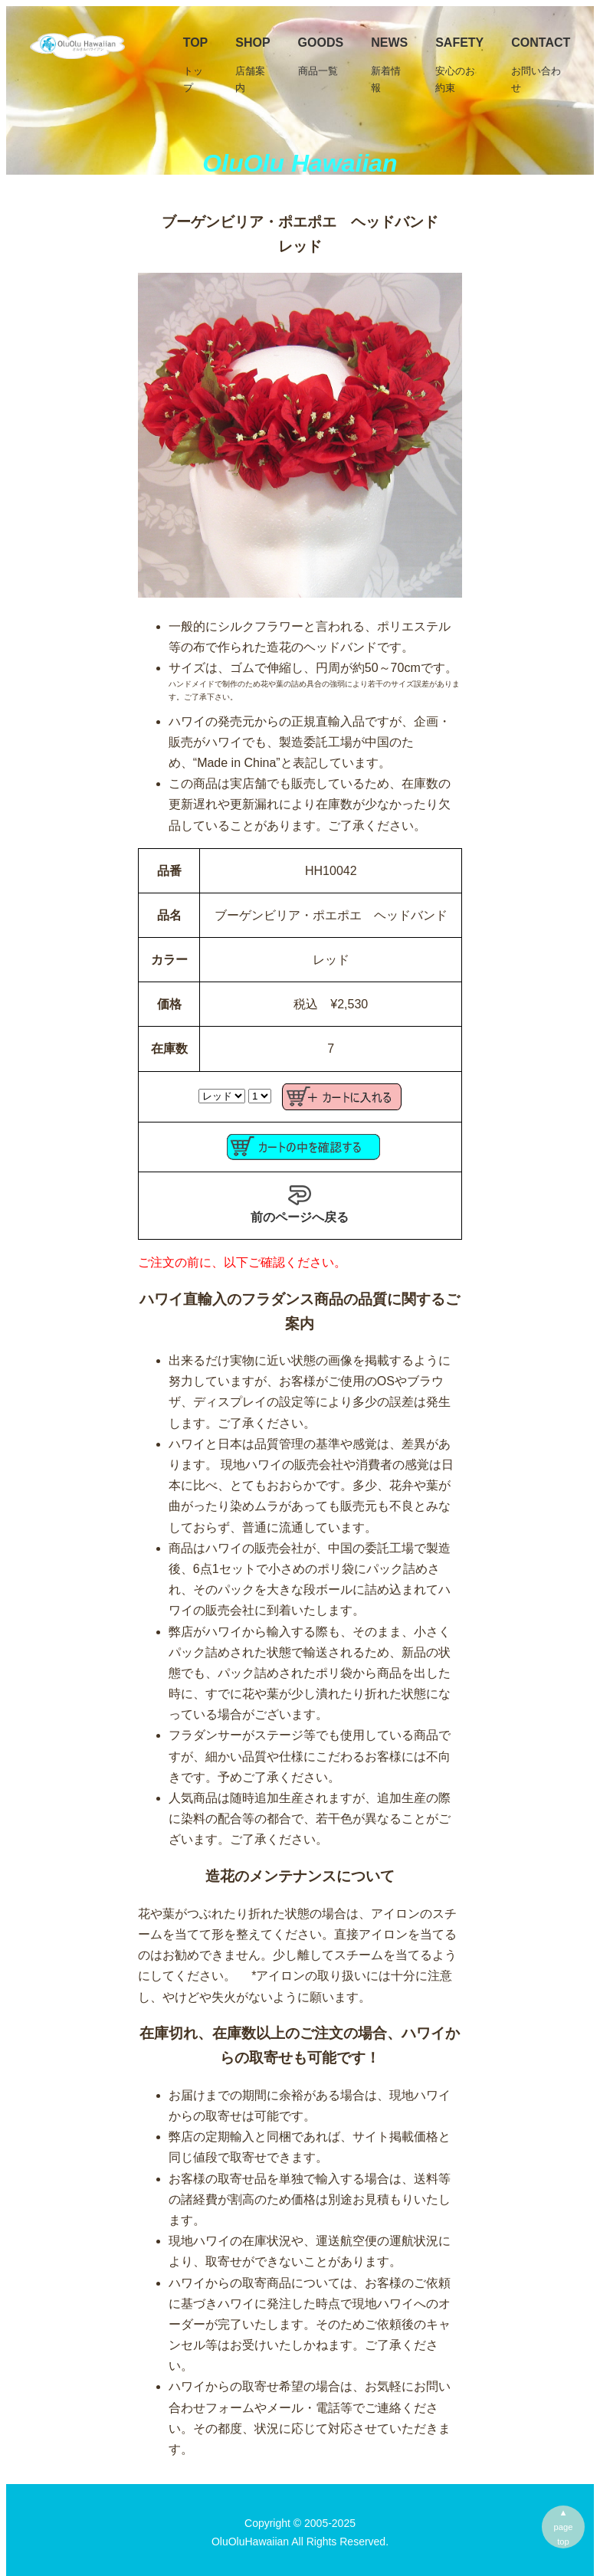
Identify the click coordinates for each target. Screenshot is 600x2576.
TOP (195, 66)
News (389, 66)
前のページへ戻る (300, 1204)
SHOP (252, 66)
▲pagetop (563, 2527)
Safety (459, 66)
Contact (540, 66)
